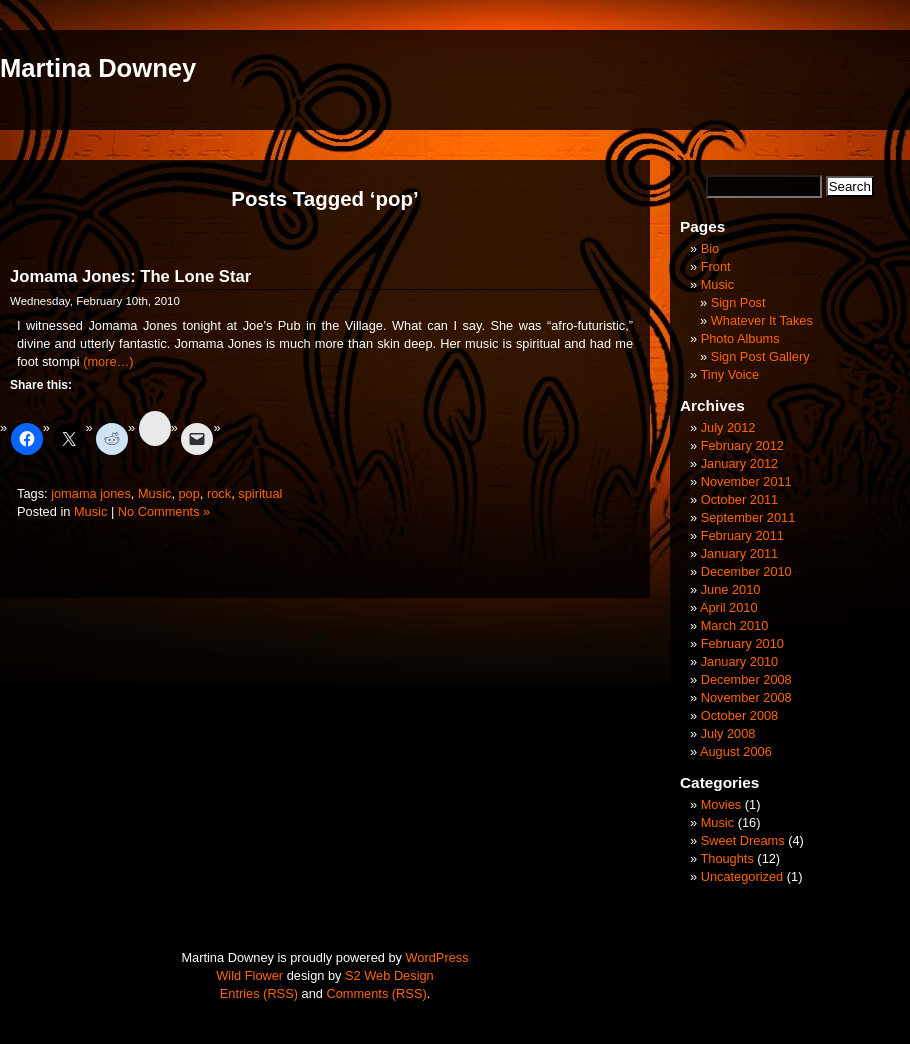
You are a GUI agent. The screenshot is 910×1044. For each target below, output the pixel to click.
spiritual (260, 493)
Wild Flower (249, 975)
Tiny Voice (729, 374)
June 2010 (731, 589)
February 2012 (742, 445)
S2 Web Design (389, 975)
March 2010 (735, 625)
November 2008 (746, 697)
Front (716, 266)
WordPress (437, 957)
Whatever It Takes (762, 320)
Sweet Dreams (743, 840)
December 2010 (746, 571)
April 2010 (729, 607)
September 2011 (748, 517)
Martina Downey (98, 68)
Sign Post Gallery (760, 356)
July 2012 (728, 427)
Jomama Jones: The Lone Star (130, 276)
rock (219, 493)
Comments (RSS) (376, 993)
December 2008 (746, 679)
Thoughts (726, 858)
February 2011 (742, 535)
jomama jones (91, 493)
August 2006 (736, 751)
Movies (721, 804)
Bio (710, 248)
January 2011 (740, 553)
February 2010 (742, 643)
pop (189, 493)
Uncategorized (742, 876)
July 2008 (728, 733)
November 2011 (746, 481)
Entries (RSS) (259, 993)
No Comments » (164, 511)
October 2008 (740, 715)
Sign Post (738, 302)
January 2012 (740, 463)
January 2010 (740, 661)
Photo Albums (740, 338)
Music (154, 493)
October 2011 (740, 499)
